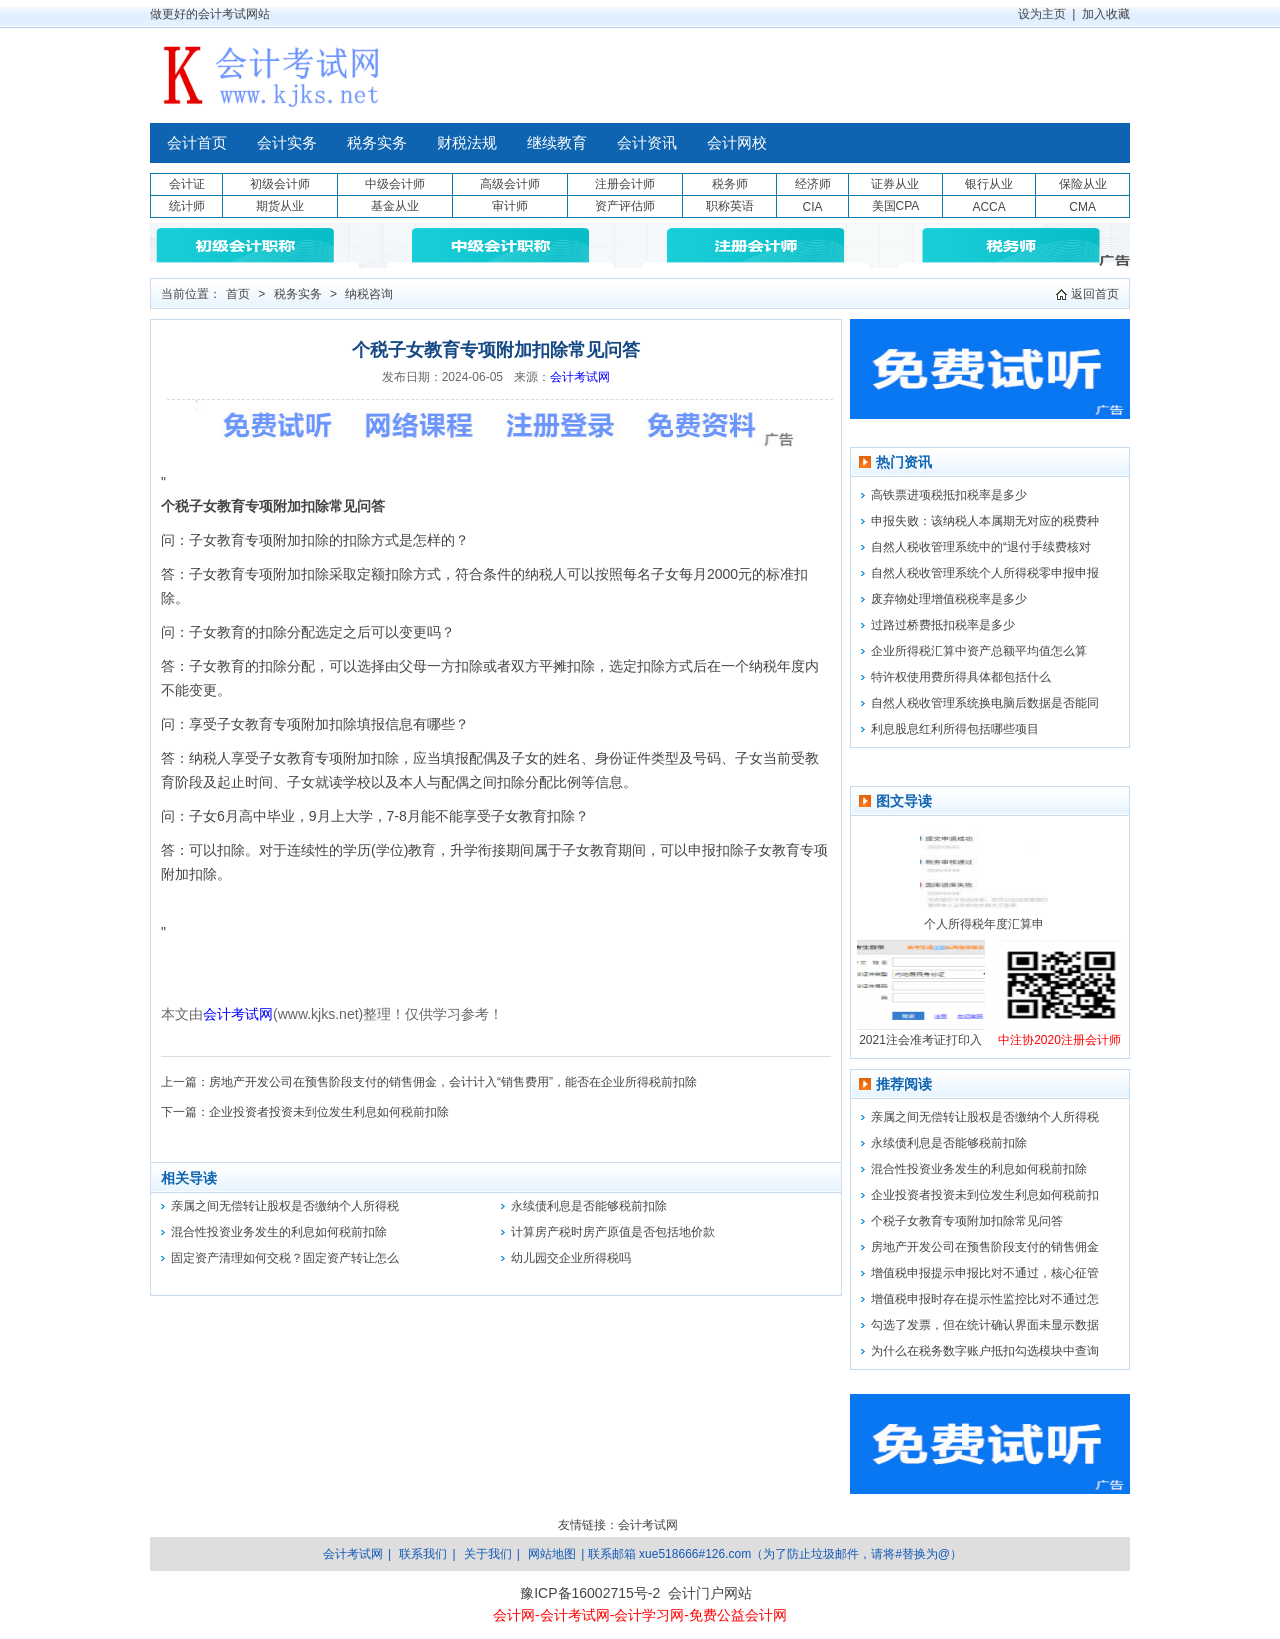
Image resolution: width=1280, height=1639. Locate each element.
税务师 (730, 184)
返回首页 (1095, 294)
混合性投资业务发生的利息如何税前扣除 (279, 1232)
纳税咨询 (369, 294)
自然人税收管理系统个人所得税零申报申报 (985, 573)
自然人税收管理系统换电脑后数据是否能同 (985, 703)
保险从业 (1083, 184)
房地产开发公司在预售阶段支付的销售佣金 (985, 1247)
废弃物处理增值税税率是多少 (949, 599)
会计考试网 (580, 377)
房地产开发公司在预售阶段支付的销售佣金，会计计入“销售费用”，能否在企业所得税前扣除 (453, 1082)
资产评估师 (625, 206)
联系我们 (423, 1554)
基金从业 (395, 206)
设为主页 (1042, 14)
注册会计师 (625, 184)
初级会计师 (280, 184)
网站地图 (552, 1554)
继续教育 (557, 143)
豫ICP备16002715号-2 (590, 1593)
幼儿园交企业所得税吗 (571, 1258)
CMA (1082, 207)
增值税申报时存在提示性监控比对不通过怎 (985, 1299)
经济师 (813, 184)
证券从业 (895, 184)
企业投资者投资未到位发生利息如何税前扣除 (329, 1112)
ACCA (988, 207)
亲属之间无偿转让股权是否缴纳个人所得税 (285, 1206)
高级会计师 (510, 184)
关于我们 (488, 1554)
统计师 (187, 206)
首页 (238, 294)
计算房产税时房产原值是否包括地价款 (613, 1232)
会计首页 (197, 143)
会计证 (187, 184)
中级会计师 (395, 184)
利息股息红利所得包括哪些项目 (955, 729)
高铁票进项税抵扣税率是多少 (949, 495)
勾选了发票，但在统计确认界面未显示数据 (985, 1325)
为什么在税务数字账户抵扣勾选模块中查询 (985, 1351)
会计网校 (737, 143)
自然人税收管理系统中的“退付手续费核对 (981, 547)
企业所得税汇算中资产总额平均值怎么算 (979, 651)
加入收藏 (1106, 14)
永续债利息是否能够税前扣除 (589, 1206)
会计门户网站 (710, 1593)
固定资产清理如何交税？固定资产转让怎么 (285, 1258)
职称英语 (730, 206)
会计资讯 (647, 143)
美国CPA (896, 206)
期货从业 (280, 206)
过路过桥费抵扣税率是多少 (943, 625)
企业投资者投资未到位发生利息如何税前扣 (985, 1195)
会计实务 (287, 143)
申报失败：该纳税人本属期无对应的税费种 (985, 521)
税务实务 (377, 143)
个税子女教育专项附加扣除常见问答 (967, 1221)
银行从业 (989, 184)
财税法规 (467, 143)
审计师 (510, 206)
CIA (812, 207)
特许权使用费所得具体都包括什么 (961, 677)
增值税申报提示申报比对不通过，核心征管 (985, 1273)
